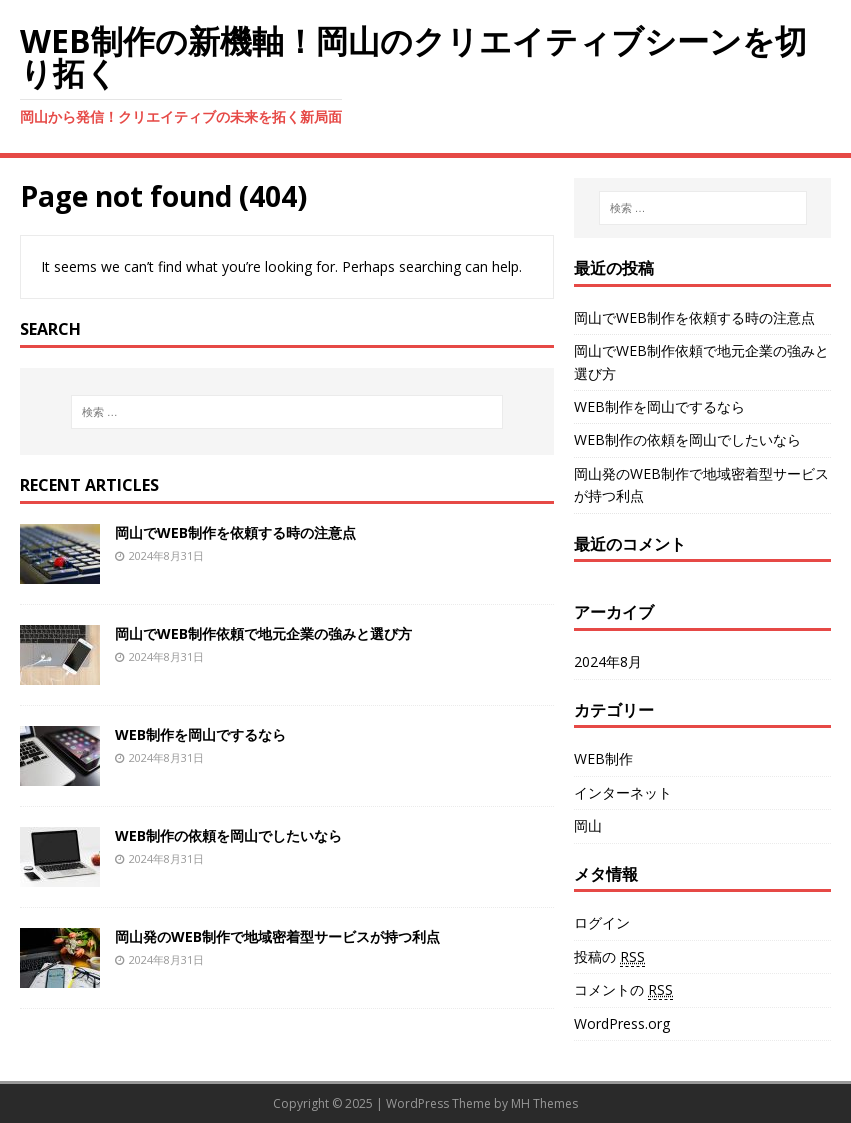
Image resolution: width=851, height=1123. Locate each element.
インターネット (623, 792)
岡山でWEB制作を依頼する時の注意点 (235, 532)
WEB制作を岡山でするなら (200, 734)
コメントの (623, 990)
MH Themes (544, 1103)
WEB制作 (603, 758)
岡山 (588, 825)
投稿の (609, 957)
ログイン (602, 922)
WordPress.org (622, 1023)
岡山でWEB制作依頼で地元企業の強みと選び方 (263, 633)
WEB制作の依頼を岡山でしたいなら (228, 835)
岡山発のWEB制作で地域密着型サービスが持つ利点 (277, 936)
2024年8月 (608, 661)
